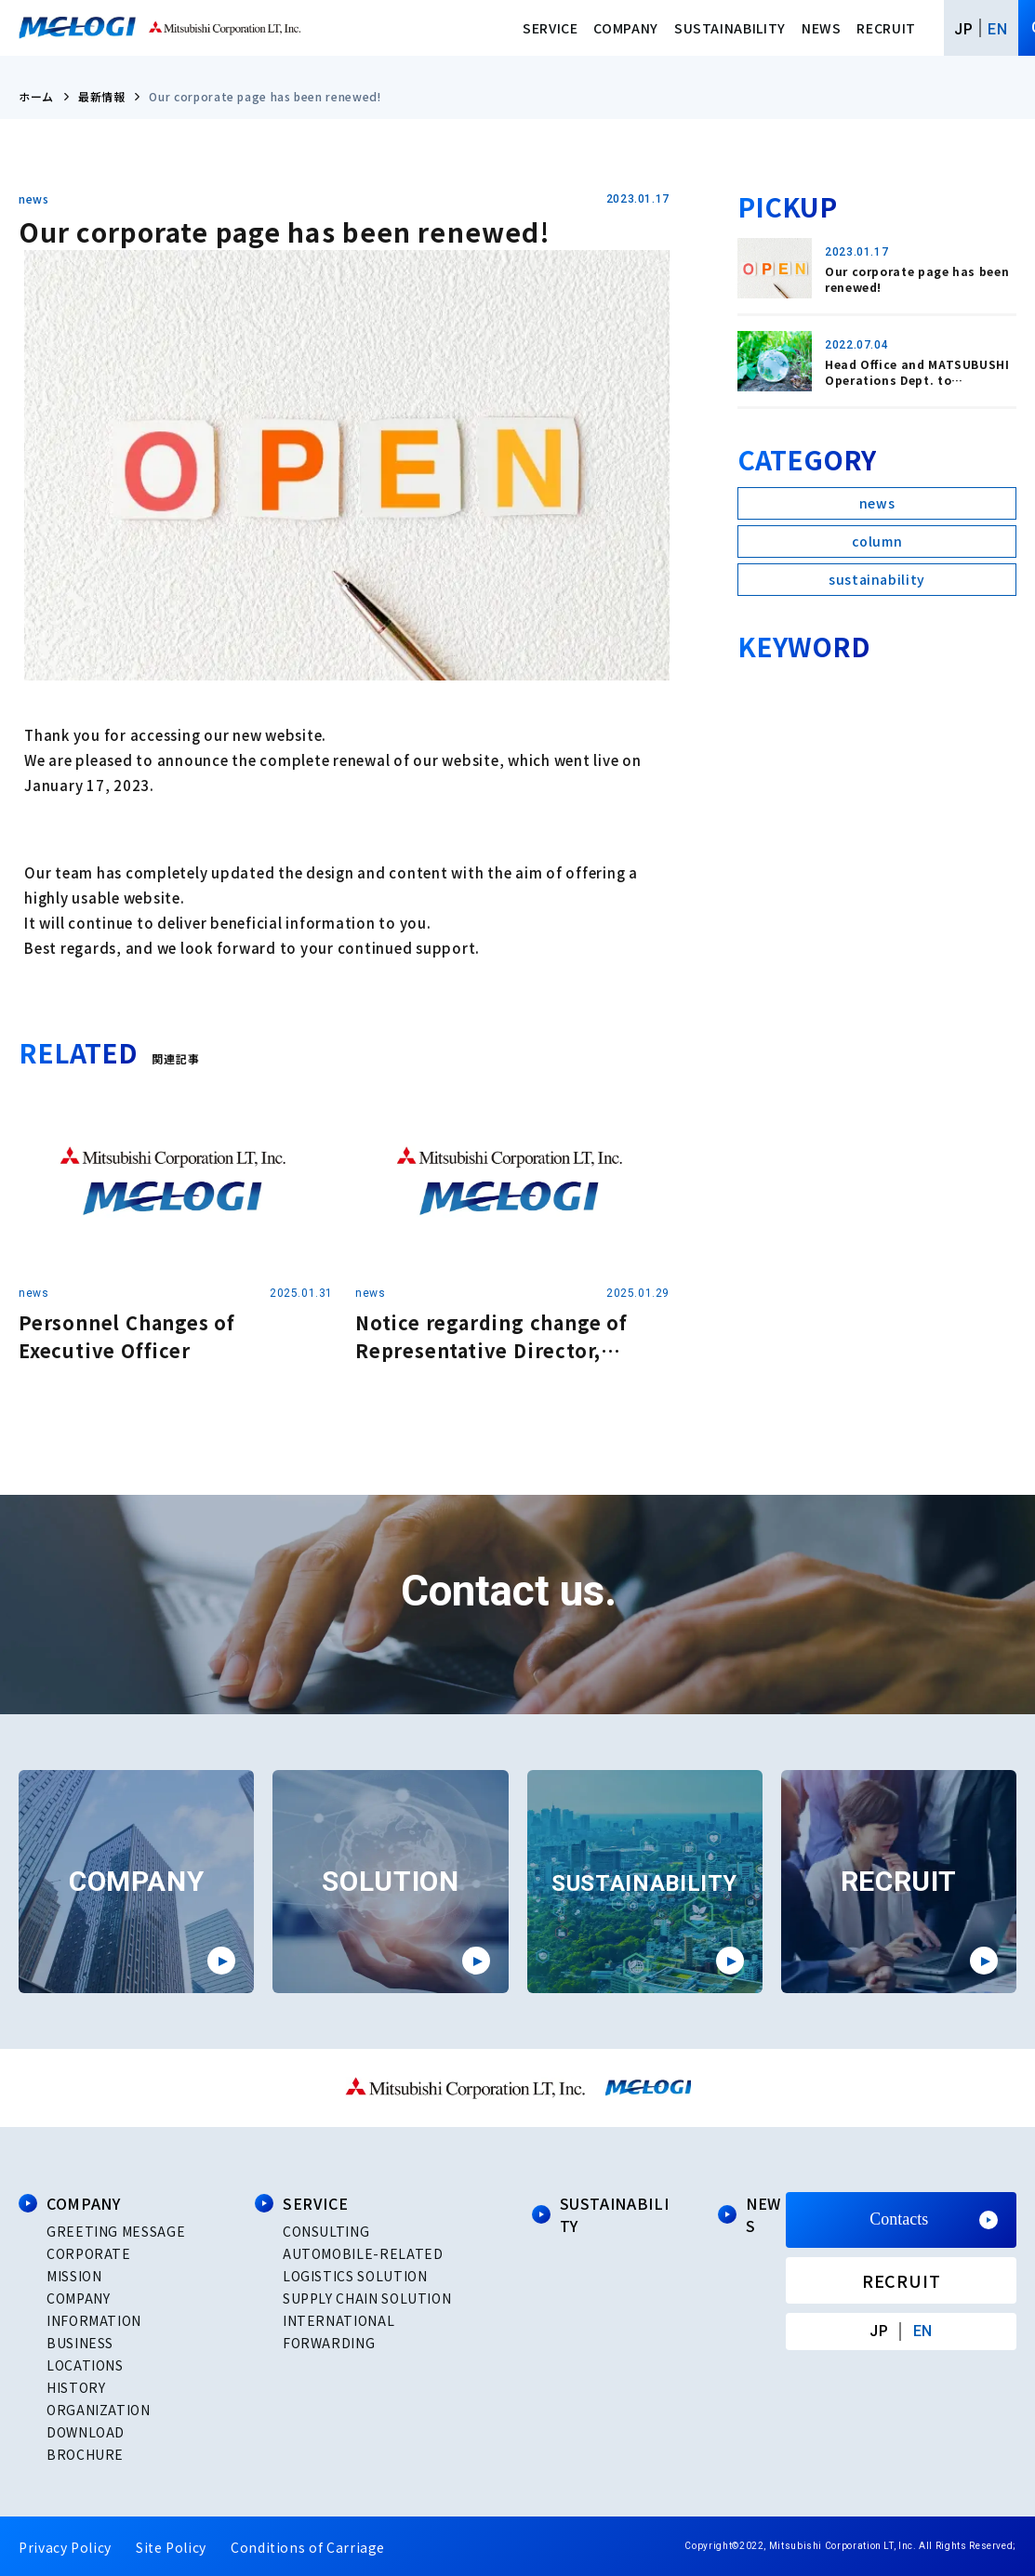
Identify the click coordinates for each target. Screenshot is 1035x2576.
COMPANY (625, 28)
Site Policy (171, 2547)
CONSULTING (326, 2231)
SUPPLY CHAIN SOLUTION (367, 2298)
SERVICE (550, 28)
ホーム (36, 96)
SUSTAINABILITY (730, 28)
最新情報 (102, 96)
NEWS (822, 28)
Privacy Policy (65, 2547)
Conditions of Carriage (308, 2547)
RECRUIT (885, 28)
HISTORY (75, 2387)
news (34, 199)
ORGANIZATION (98, 2409)
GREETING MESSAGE (115, 2231)
